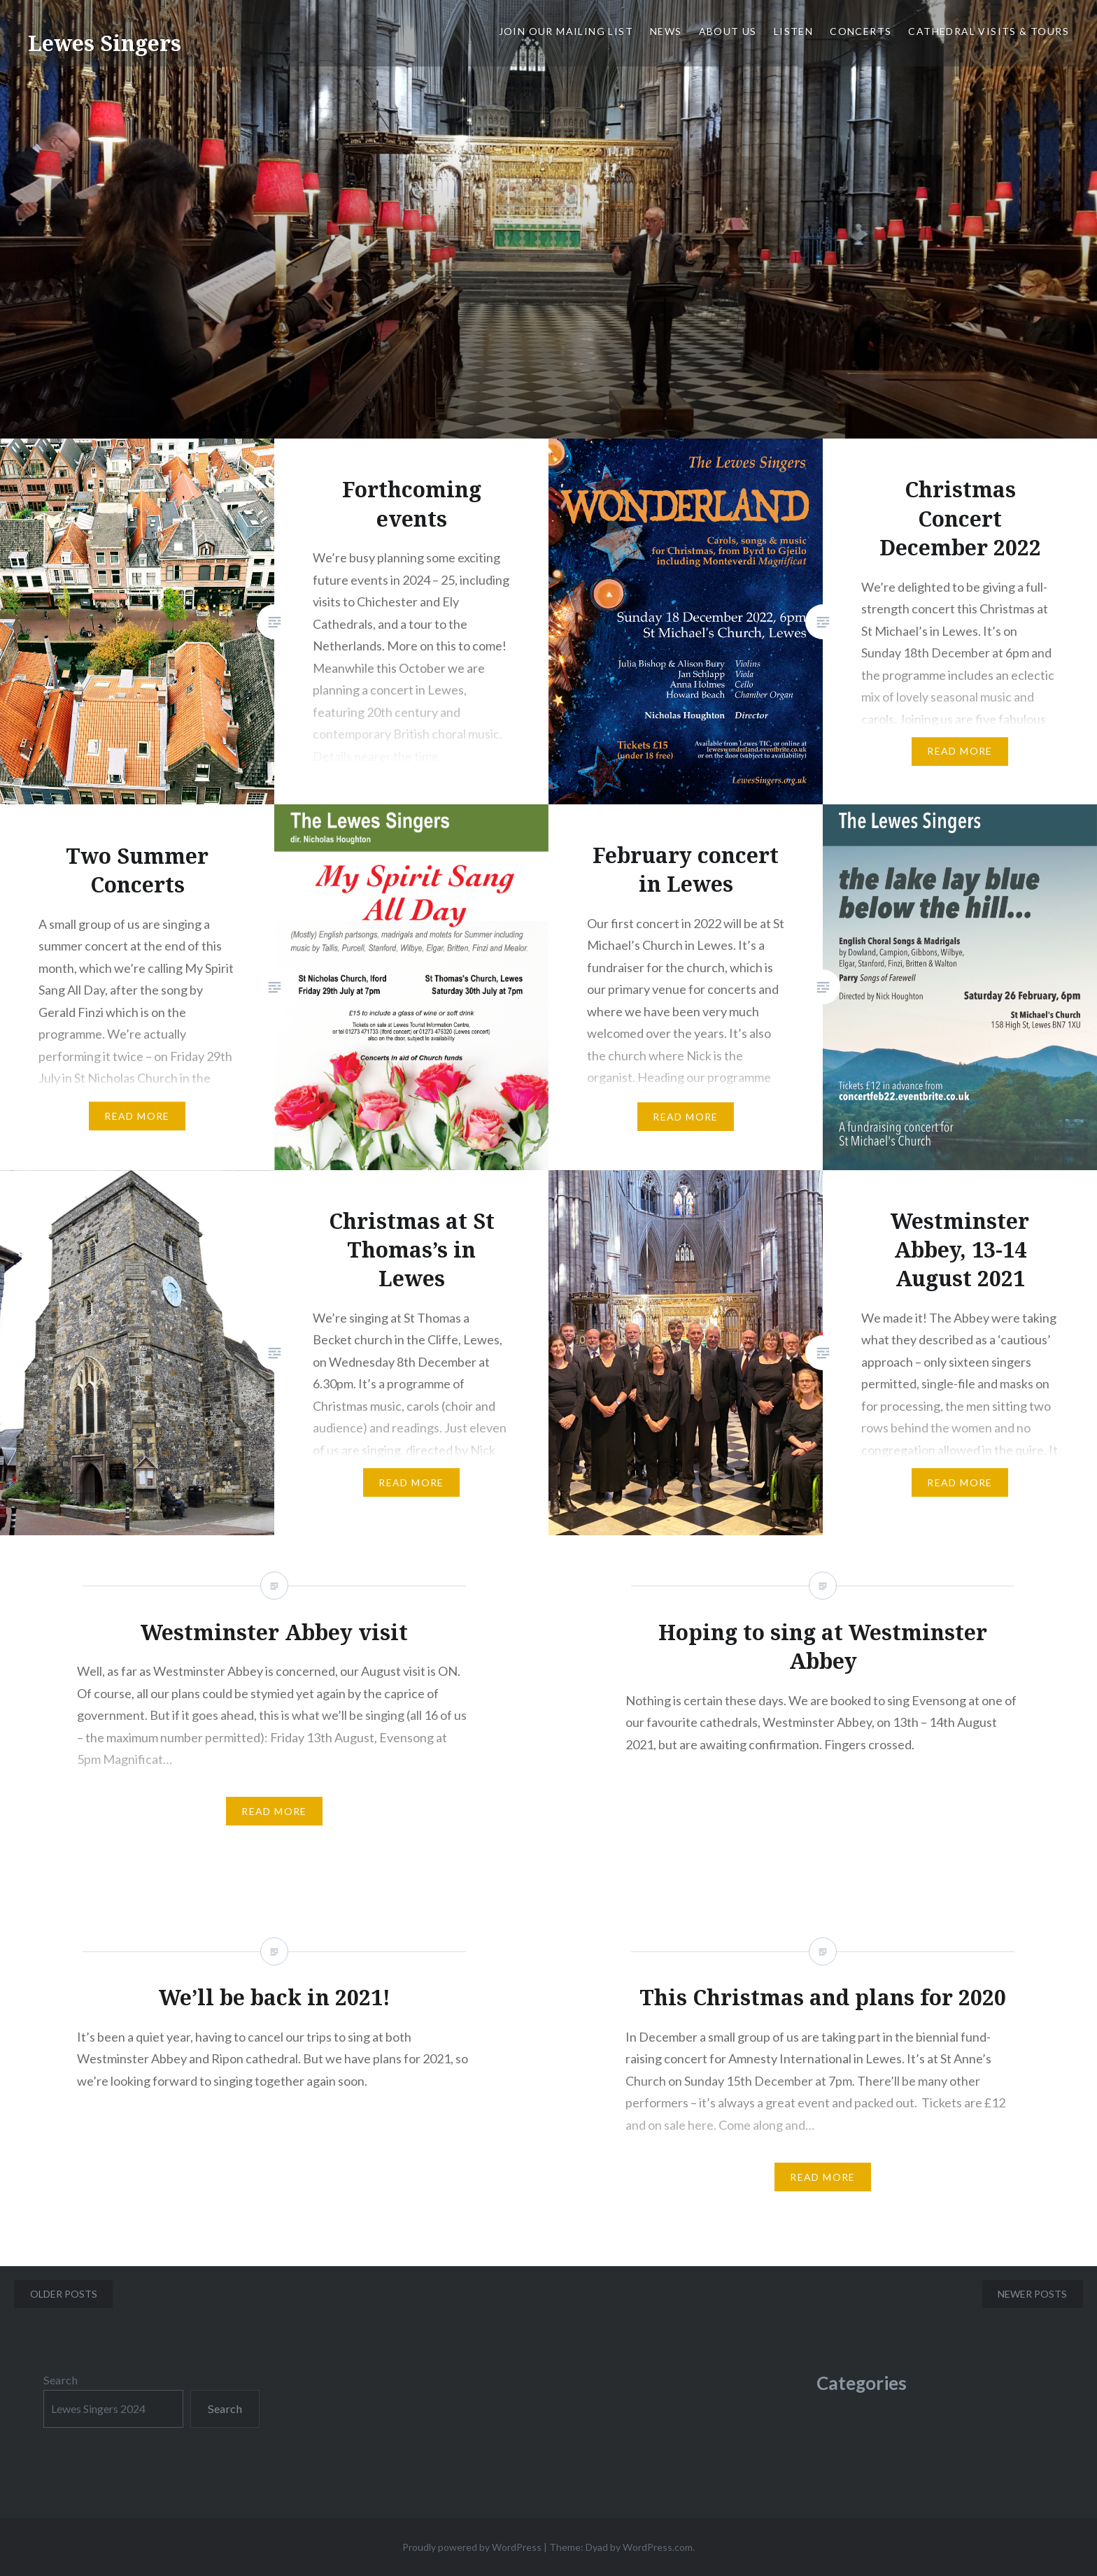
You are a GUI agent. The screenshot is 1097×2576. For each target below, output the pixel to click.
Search (60, 2379)
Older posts (63, 2294)
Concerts (860, 31)
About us (728, 31)
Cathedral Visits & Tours (988, 31)
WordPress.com (658, 2547)
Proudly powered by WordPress (472, 2547)
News (666, 31)
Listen (793, 31)
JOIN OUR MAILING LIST (566, 31)
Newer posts (1032, 2294)
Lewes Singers (104, 43)
